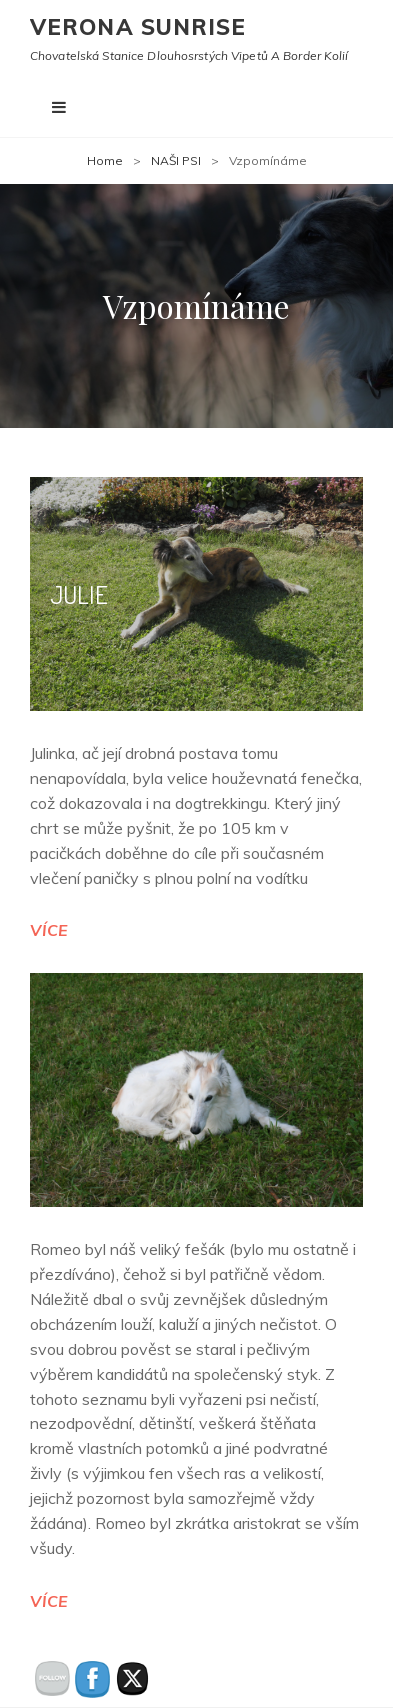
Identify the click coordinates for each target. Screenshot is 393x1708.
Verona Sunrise (138, 27)
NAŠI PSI (176, 160)
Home (105, 160)
